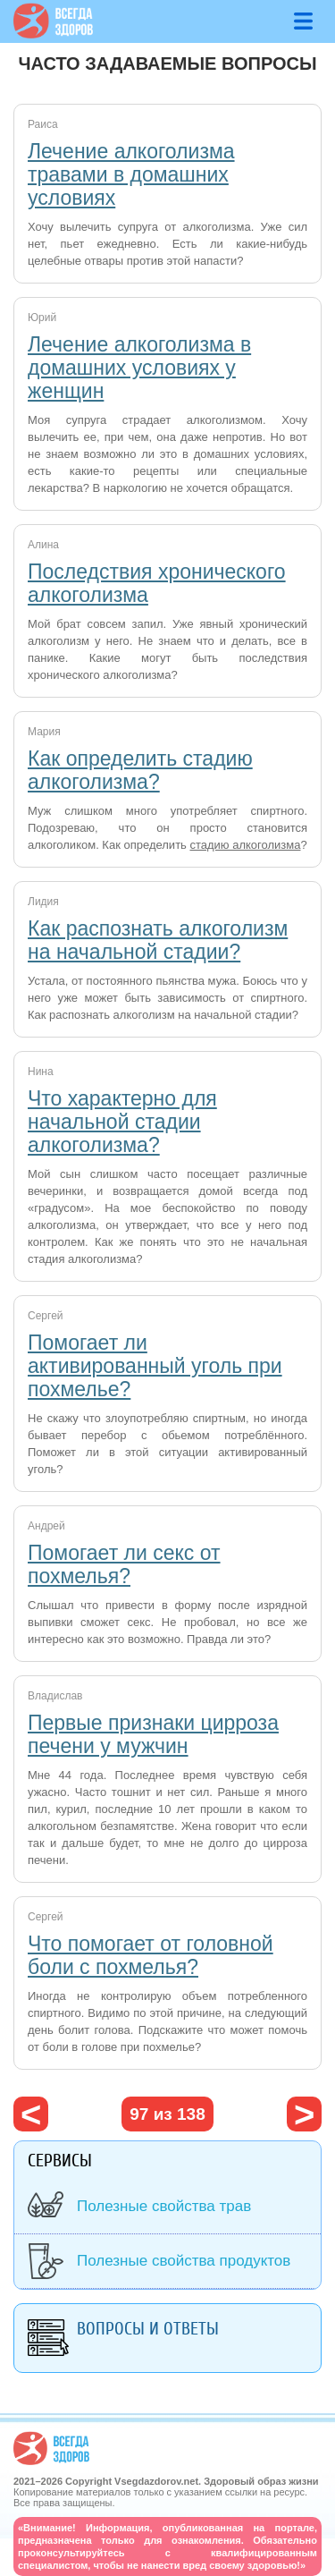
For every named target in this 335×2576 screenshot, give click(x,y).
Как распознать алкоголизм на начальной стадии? (158, 940)
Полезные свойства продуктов (183, 2260)
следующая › (304, 2114)
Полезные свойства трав (164, 2206)
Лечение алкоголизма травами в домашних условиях (131, 174)
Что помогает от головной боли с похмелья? (150, 1955)
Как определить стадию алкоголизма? (140, 770)
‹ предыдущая (30, 2114)
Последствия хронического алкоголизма (157, 583)
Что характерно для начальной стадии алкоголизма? (122, 1122)
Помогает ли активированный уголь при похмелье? (155, 1366)
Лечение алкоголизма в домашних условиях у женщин (139, 367)
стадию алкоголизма (244, 845)
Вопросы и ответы (148, 2328)
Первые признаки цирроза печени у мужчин (153, 1734)
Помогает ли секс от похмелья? (124, 1564)
